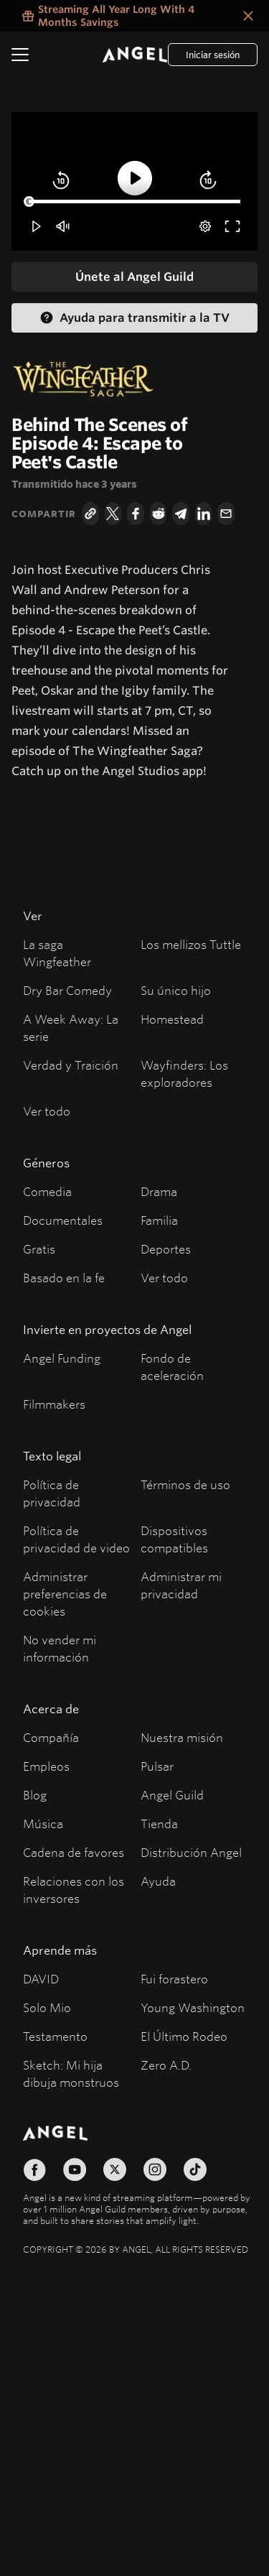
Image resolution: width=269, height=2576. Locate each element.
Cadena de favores (73, 1852)
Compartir (43, 513)
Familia (159, 1220)
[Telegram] (180, 513)
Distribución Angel (191, 1852)
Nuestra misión (182, 1737)
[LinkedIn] (203, 513)
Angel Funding (61, 1358)
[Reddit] (158, 513)
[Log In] (213, 54)
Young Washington (193, 2007)
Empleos (46, 1766)
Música (43, 1823)
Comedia (47, 1191)
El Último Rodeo (184, 2036)
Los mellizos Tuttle (191, 944)
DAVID (41, 1978)
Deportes (166, 1248)
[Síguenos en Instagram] (154, 2169)
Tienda (159, 1823)
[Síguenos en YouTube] (74, 2169)
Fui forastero (174, 1978)
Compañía (51, 1737)
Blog (35, 1794)
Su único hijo (176, 990)
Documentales (63, 1220)
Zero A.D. (166, 2064)
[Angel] (135, 54)
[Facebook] (135, 513)
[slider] (134, 202)
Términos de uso (185, 1484)
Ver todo (46, 1110)
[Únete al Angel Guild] (134, 277)
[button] (36, 226)
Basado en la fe (64, 1277)
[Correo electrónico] (226, 513)
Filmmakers (54, 1404)
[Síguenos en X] (114, 2169)
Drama (159, 1191)
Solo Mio (47, 2007)
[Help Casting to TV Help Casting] (134, 318)
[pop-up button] (205, 226)
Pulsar (157, 1766)
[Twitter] (113, 513)
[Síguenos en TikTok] (195, 2169)
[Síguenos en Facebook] (34, 2169)
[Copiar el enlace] (90, 513)
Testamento (55, 2036)
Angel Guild (172, 1794)
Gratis (39, 1248)
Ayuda (158, 1881)
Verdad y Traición (70, 1064)
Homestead (172, 1019)
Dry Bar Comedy (67, 990)
